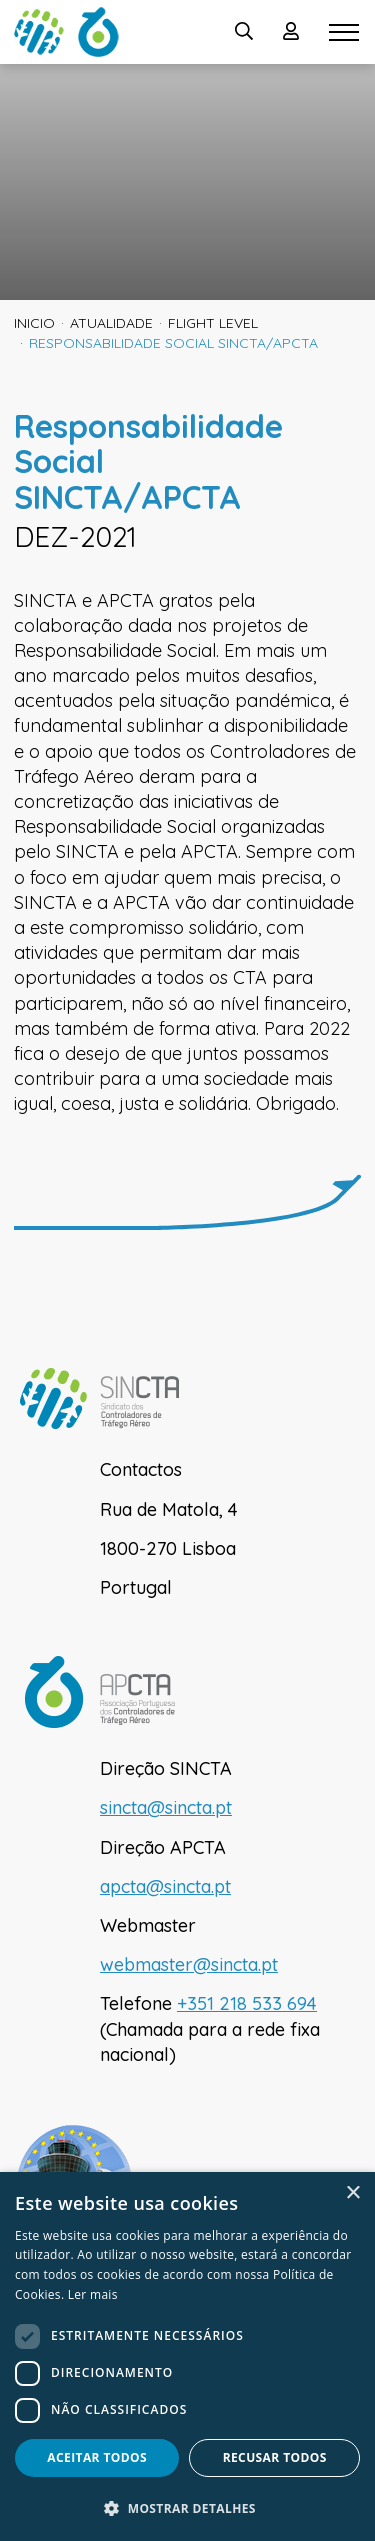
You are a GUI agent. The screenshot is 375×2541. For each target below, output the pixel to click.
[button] (187, 2508)
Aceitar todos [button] (97, 2457)
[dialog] (187, 2356)
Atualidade (111, 323)
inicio (34, 323)
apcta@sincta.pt (165, 1886)
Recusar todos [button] (275, 2457)
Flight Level (213, 323)
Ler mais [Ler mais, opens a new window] (93, 2294)
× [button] (352, 2193)
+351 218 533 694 (247, 2003)
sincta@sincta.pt (166, 1807)
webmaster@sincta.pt (189, 1964)
